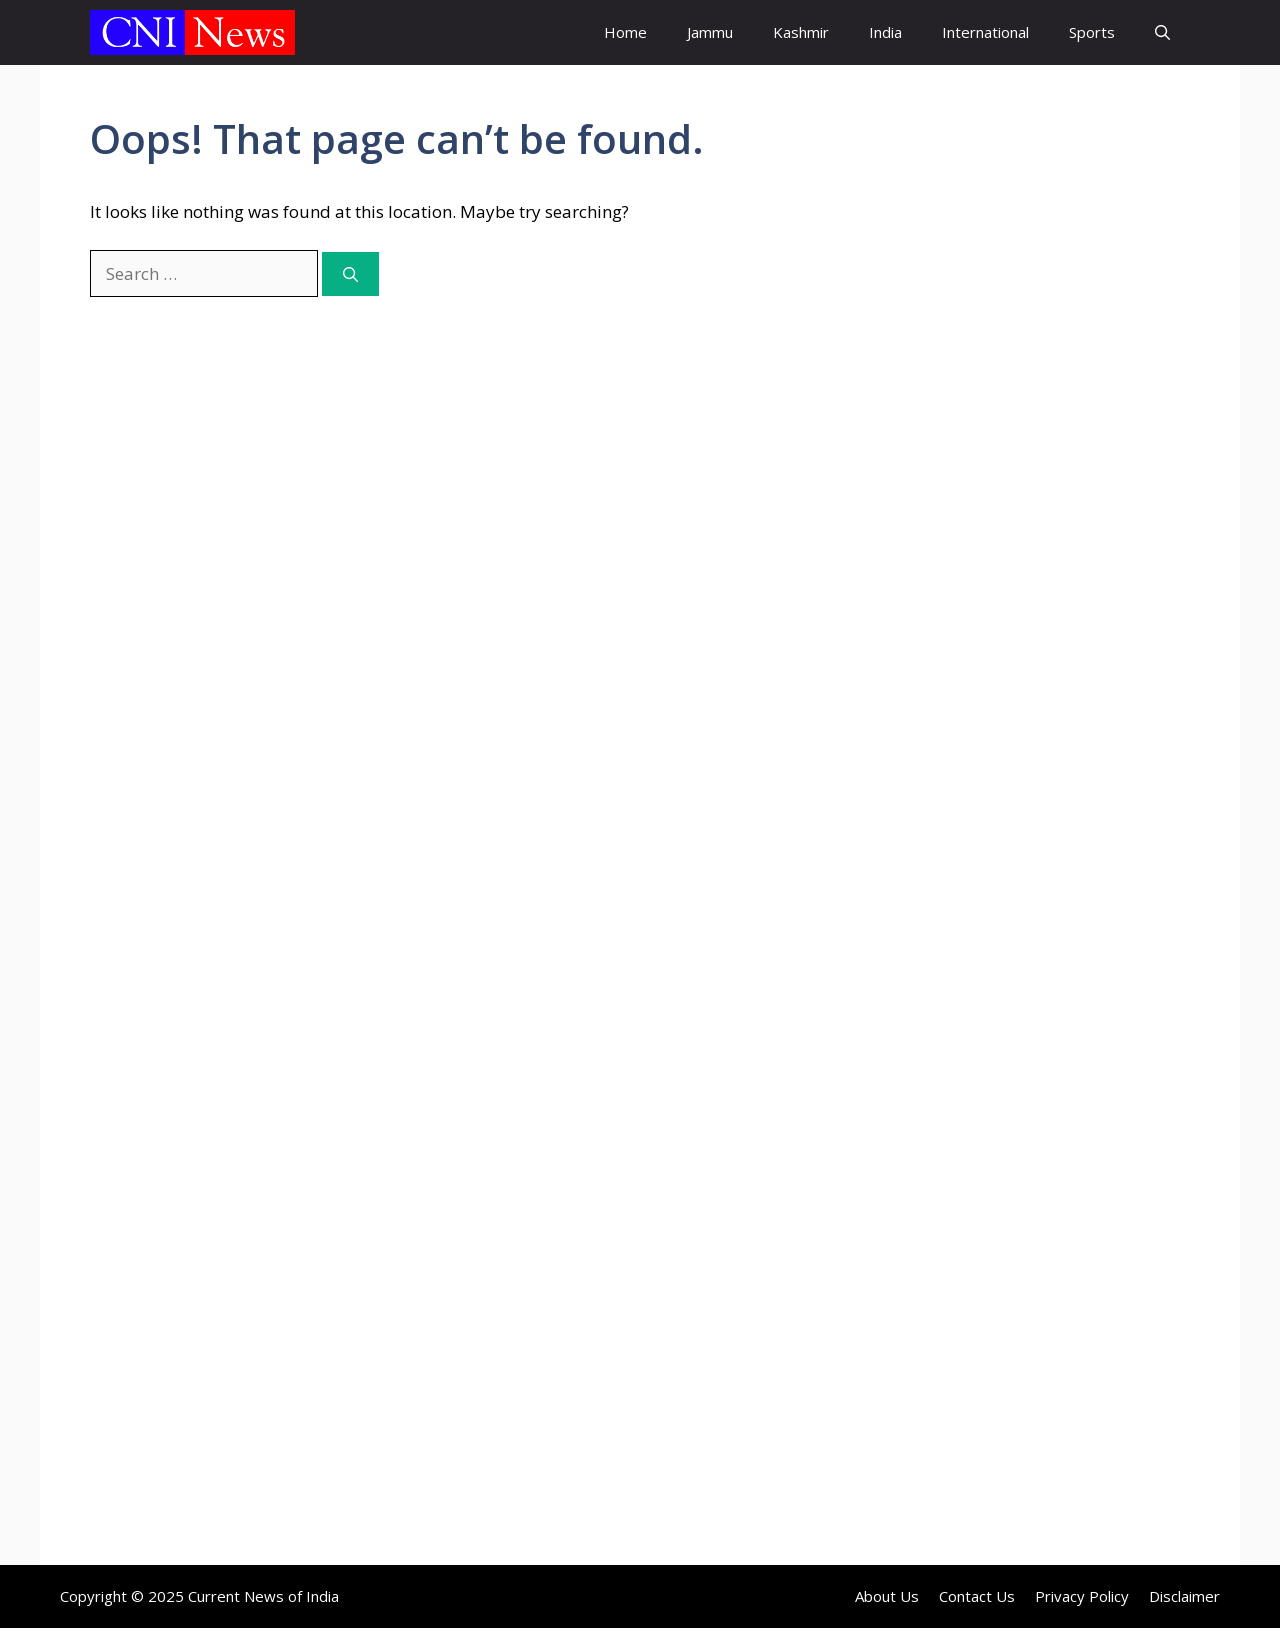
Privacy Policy (1082, 1596)
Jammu (710, 32)
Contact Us (977, 1596)
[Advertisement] (1025, 465)
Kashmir (801, 32)
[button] (1162, 32)
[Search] (350, 274)
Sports (1092, 32)
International (985, 32)
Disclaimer (1184, 1596)
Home (625, 32)
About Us (887, 1596)
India (885, 32)
